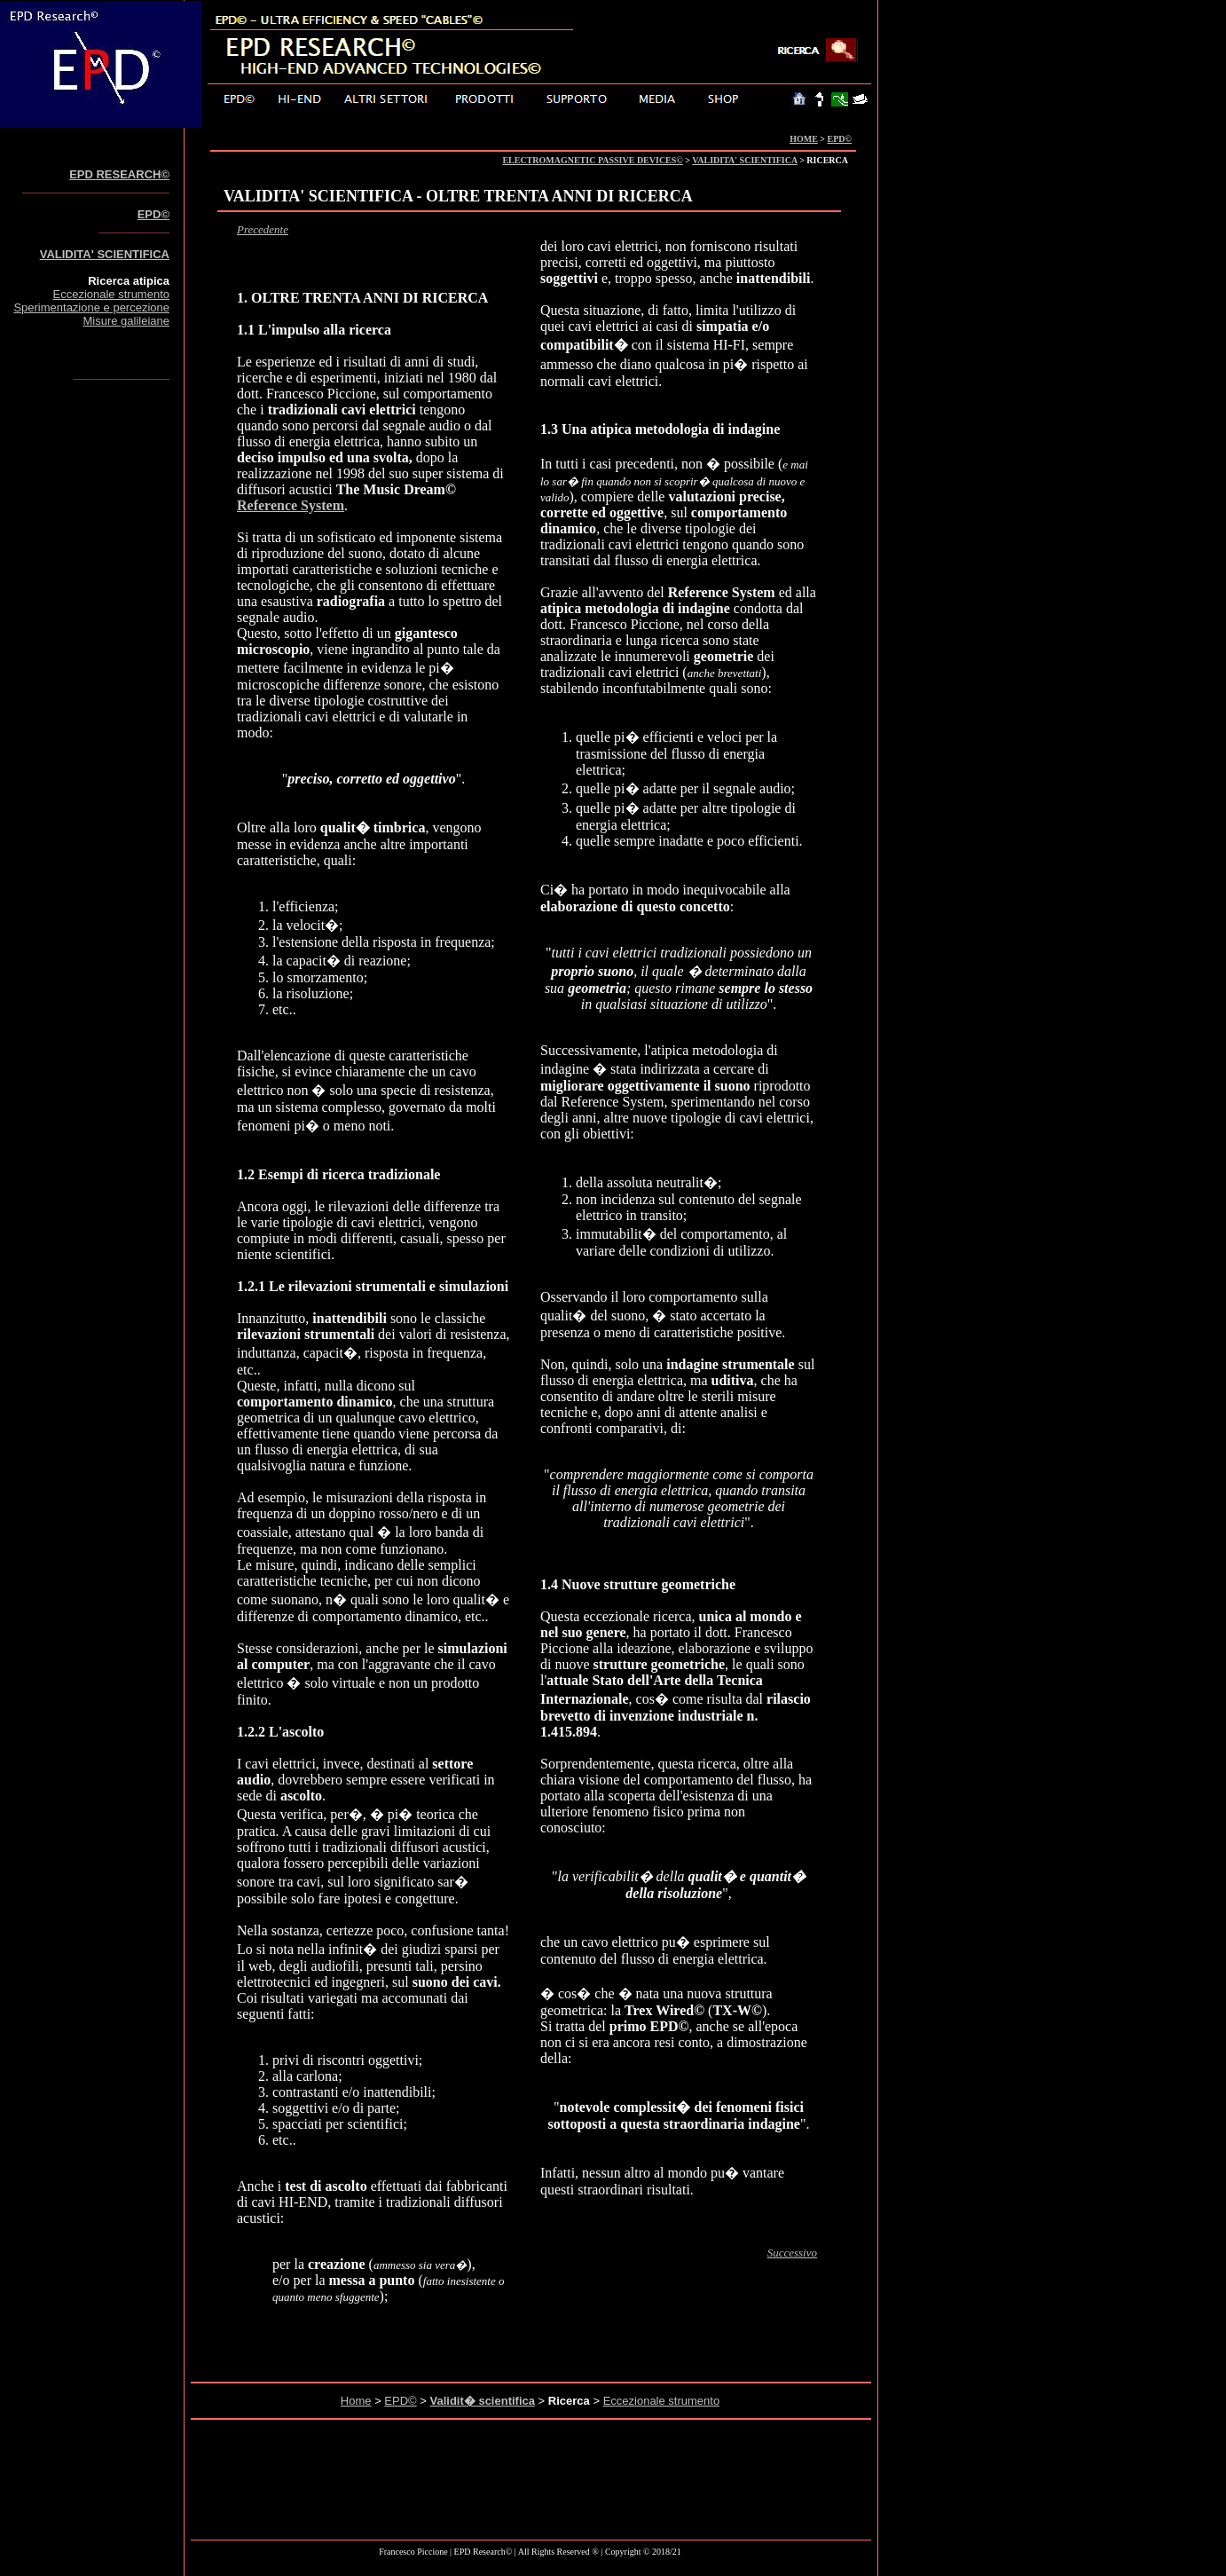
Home (356, 2400)
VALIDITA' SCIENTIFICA (744, 160)
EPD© (840, 139)
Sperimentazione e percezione (91, 307)
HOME (804, 139)
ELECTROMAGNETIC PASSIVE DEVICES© (592, 160)
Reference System (290, 505)
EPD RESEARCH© (119, 174)
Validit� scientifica (483, 2400)
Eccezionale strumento (110, 294)
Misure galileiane (126, 320)
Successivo (792, 2252)
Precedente (262, 229)
